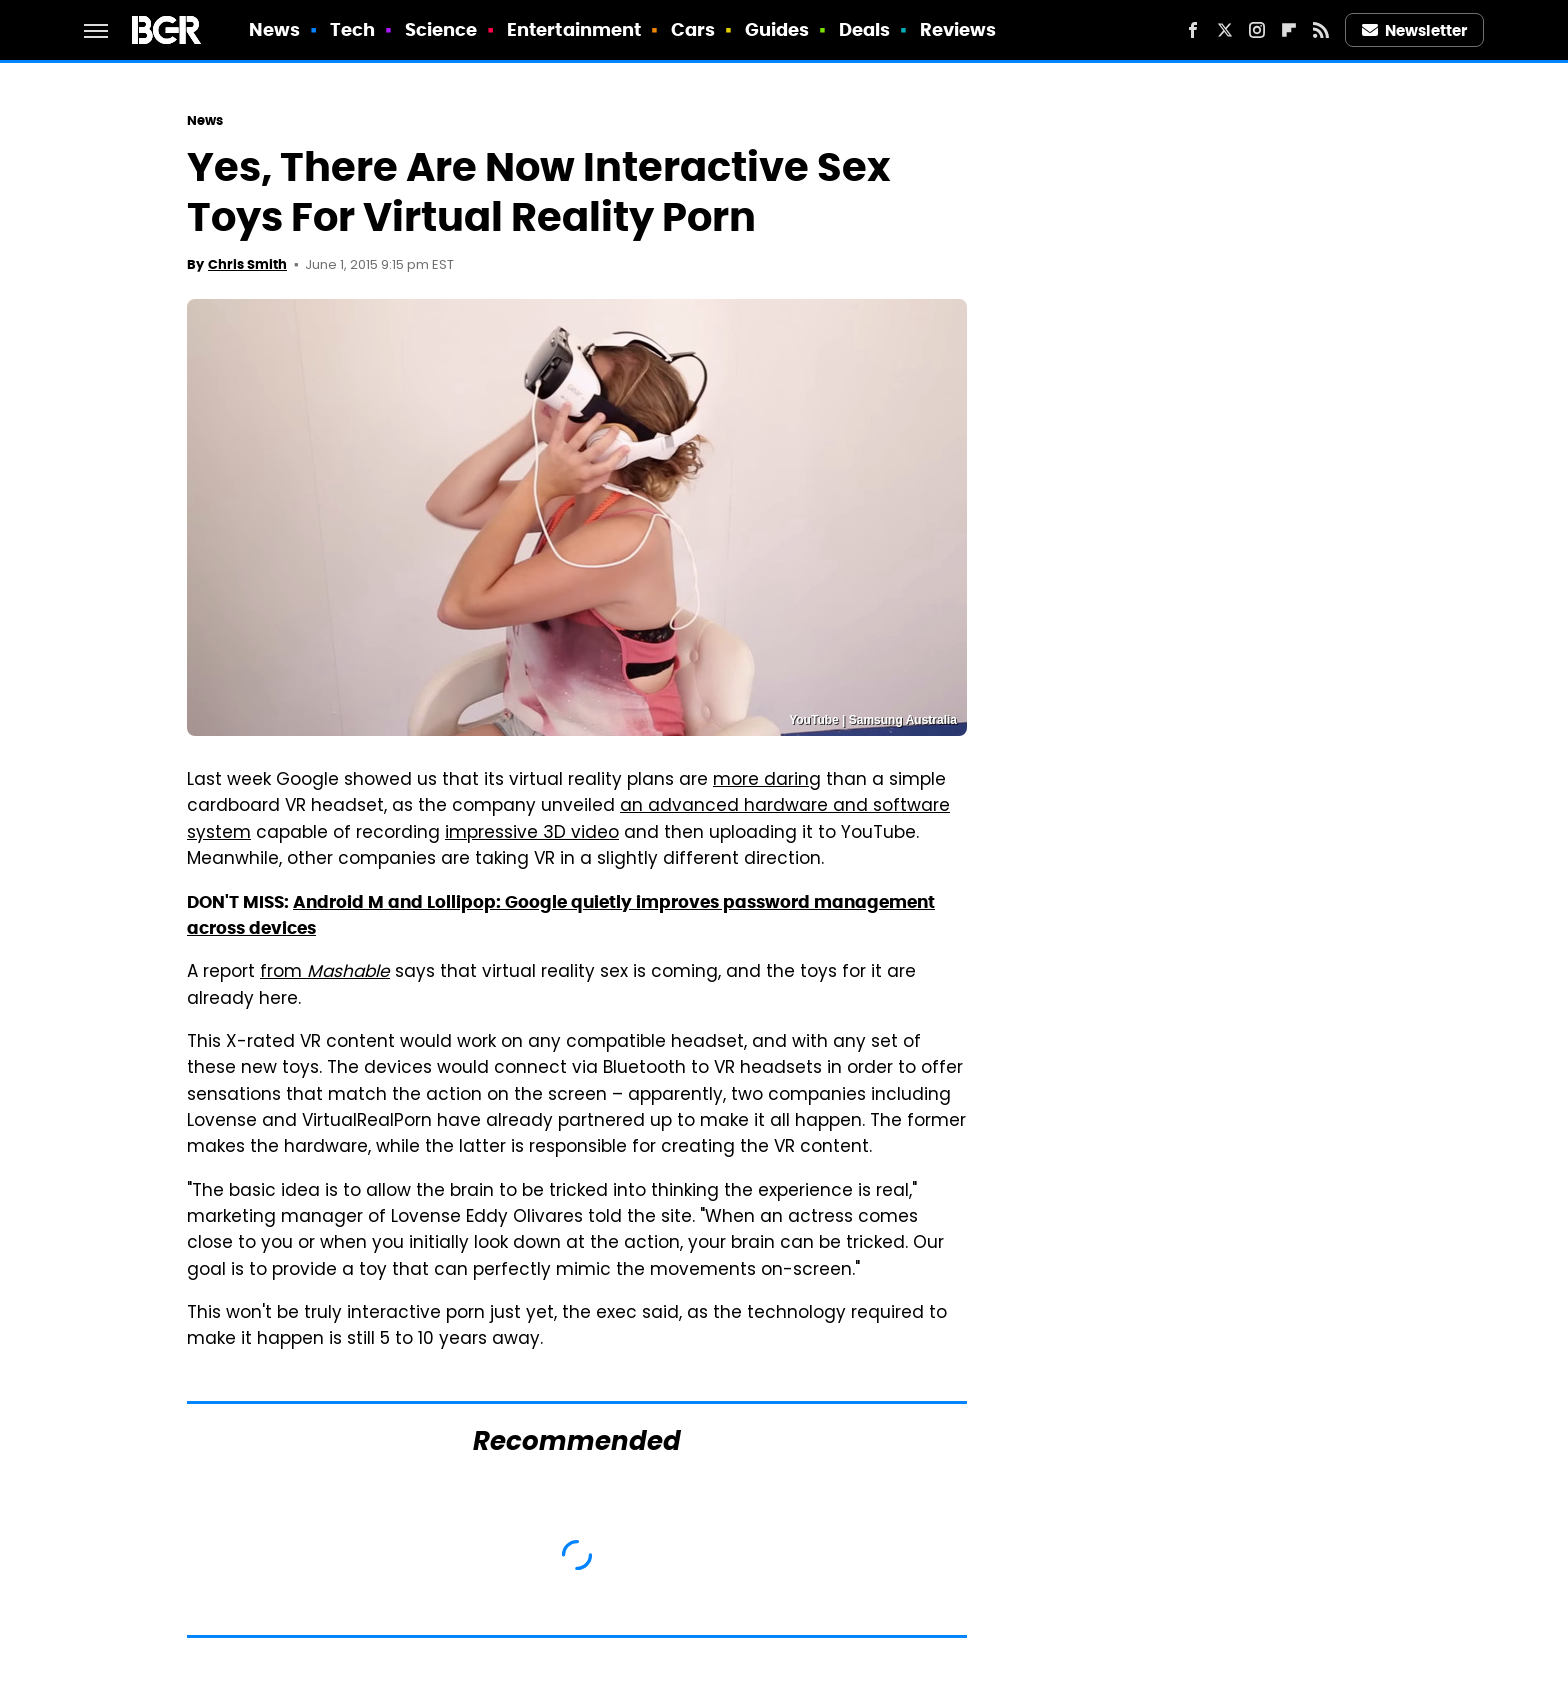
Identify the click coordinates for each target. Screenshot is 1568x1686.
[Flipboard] (1289, 30)
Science (441, 29)
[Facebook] (1193, 30)
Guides (777, 29)
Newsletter (1415, 30)
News (274, 29)
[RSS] (1321, 30)
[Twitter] (1225, 30)
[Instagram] (1257, 30)
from (325, 973)
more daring (767, 781)
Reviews (958, 29)
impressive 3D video (532, 834)
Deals (865, 29)
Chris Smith (247, 264)
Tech (352, 29)
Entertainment (574, 29)
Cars (693, 29)
